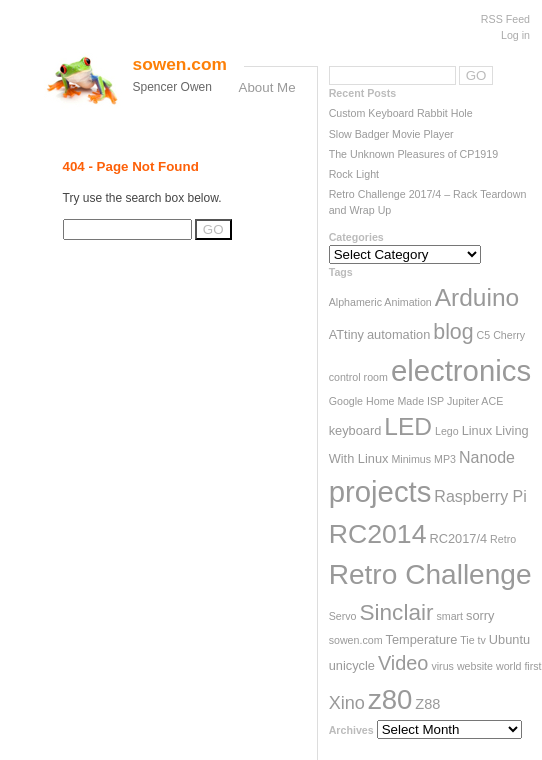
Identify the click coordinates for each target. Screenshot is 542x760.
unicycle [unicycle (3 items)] (352, 665)
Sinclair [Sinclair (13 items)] (396, 612)
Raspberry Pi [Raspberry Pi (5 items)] (480, 496)
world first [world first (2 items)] (519, 666)
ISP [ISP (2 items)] (435, 401)
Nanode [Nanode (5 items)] (487, 457)
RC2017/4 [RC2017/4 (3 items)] (458, 538)
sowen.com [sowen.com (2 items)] (356, 640)
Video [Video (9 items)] (403, 663)
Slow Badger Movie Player (391, 134)
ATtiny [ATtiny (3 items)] (346, 334)
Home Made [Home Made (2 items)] (395, 401)
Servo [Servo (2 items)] (343, 616)
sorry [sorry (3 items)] (480, 615)
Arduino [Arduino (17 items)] (477, 297)
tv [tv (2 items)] (482, 640)
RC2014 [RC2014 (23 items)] (378, 534)
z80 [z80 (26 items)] (390, 699)
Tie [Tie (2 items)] (467, 640)
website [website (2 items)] (475, 666)
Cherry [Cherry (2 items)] (509, 335)
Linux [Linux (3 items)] (477, 430)
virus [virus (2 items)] (442, 666)
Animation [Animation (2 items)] (407, 302)
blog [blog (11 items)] (453, 332)
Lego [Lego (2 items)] (447, 431)
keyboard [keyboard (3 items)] (355, 430)
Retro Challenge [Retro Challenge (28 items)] (430, 574)
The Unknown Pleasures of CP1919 (413, 154)
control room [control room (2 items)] (358, 377)
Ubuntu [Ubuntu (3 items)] (509, 639)
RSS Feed (505, 19)
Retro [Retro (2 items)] (503, 539)
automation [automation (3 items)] (398, 334)
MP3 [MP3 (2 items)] (445, 459)
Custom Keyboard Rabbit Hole (401, 113)
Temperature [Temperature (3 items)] (422, 639)
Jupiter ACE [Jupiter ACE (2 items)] (475, 401)
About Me (267, 87)
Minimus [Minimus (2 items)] (411, 459)
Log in (515, 35)
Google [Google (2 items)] (346, 401)
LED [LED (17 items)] (408, 426)
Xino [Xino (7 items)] (347, 703)
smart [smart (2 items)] (449, 616)
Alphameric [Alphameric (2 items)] (355, 302)
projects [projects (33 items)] (380, 491)
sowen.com (180, 64)
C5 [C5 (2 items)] (484, 335)
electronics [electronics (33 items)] (461, 370)
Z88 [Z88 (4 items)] (427, 704)
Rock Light (354, 174)
